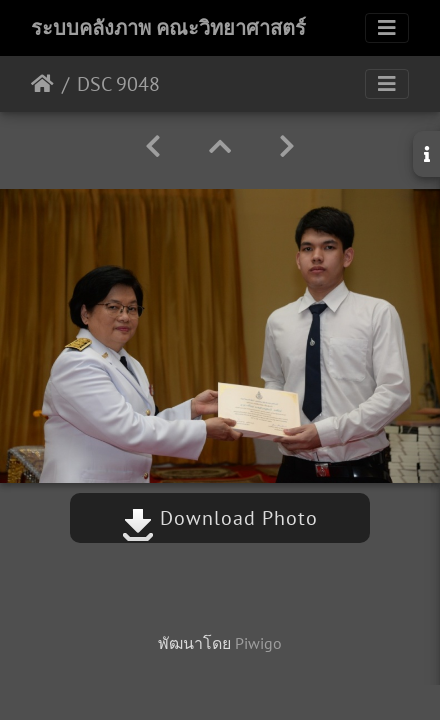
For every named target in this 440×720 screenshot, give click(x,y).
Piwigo (258, 643)
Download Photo (220, 518)
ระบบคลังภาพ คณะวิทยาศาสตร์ (168, 28)
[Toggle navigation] (387, 28)
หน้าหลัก (42, 84)
